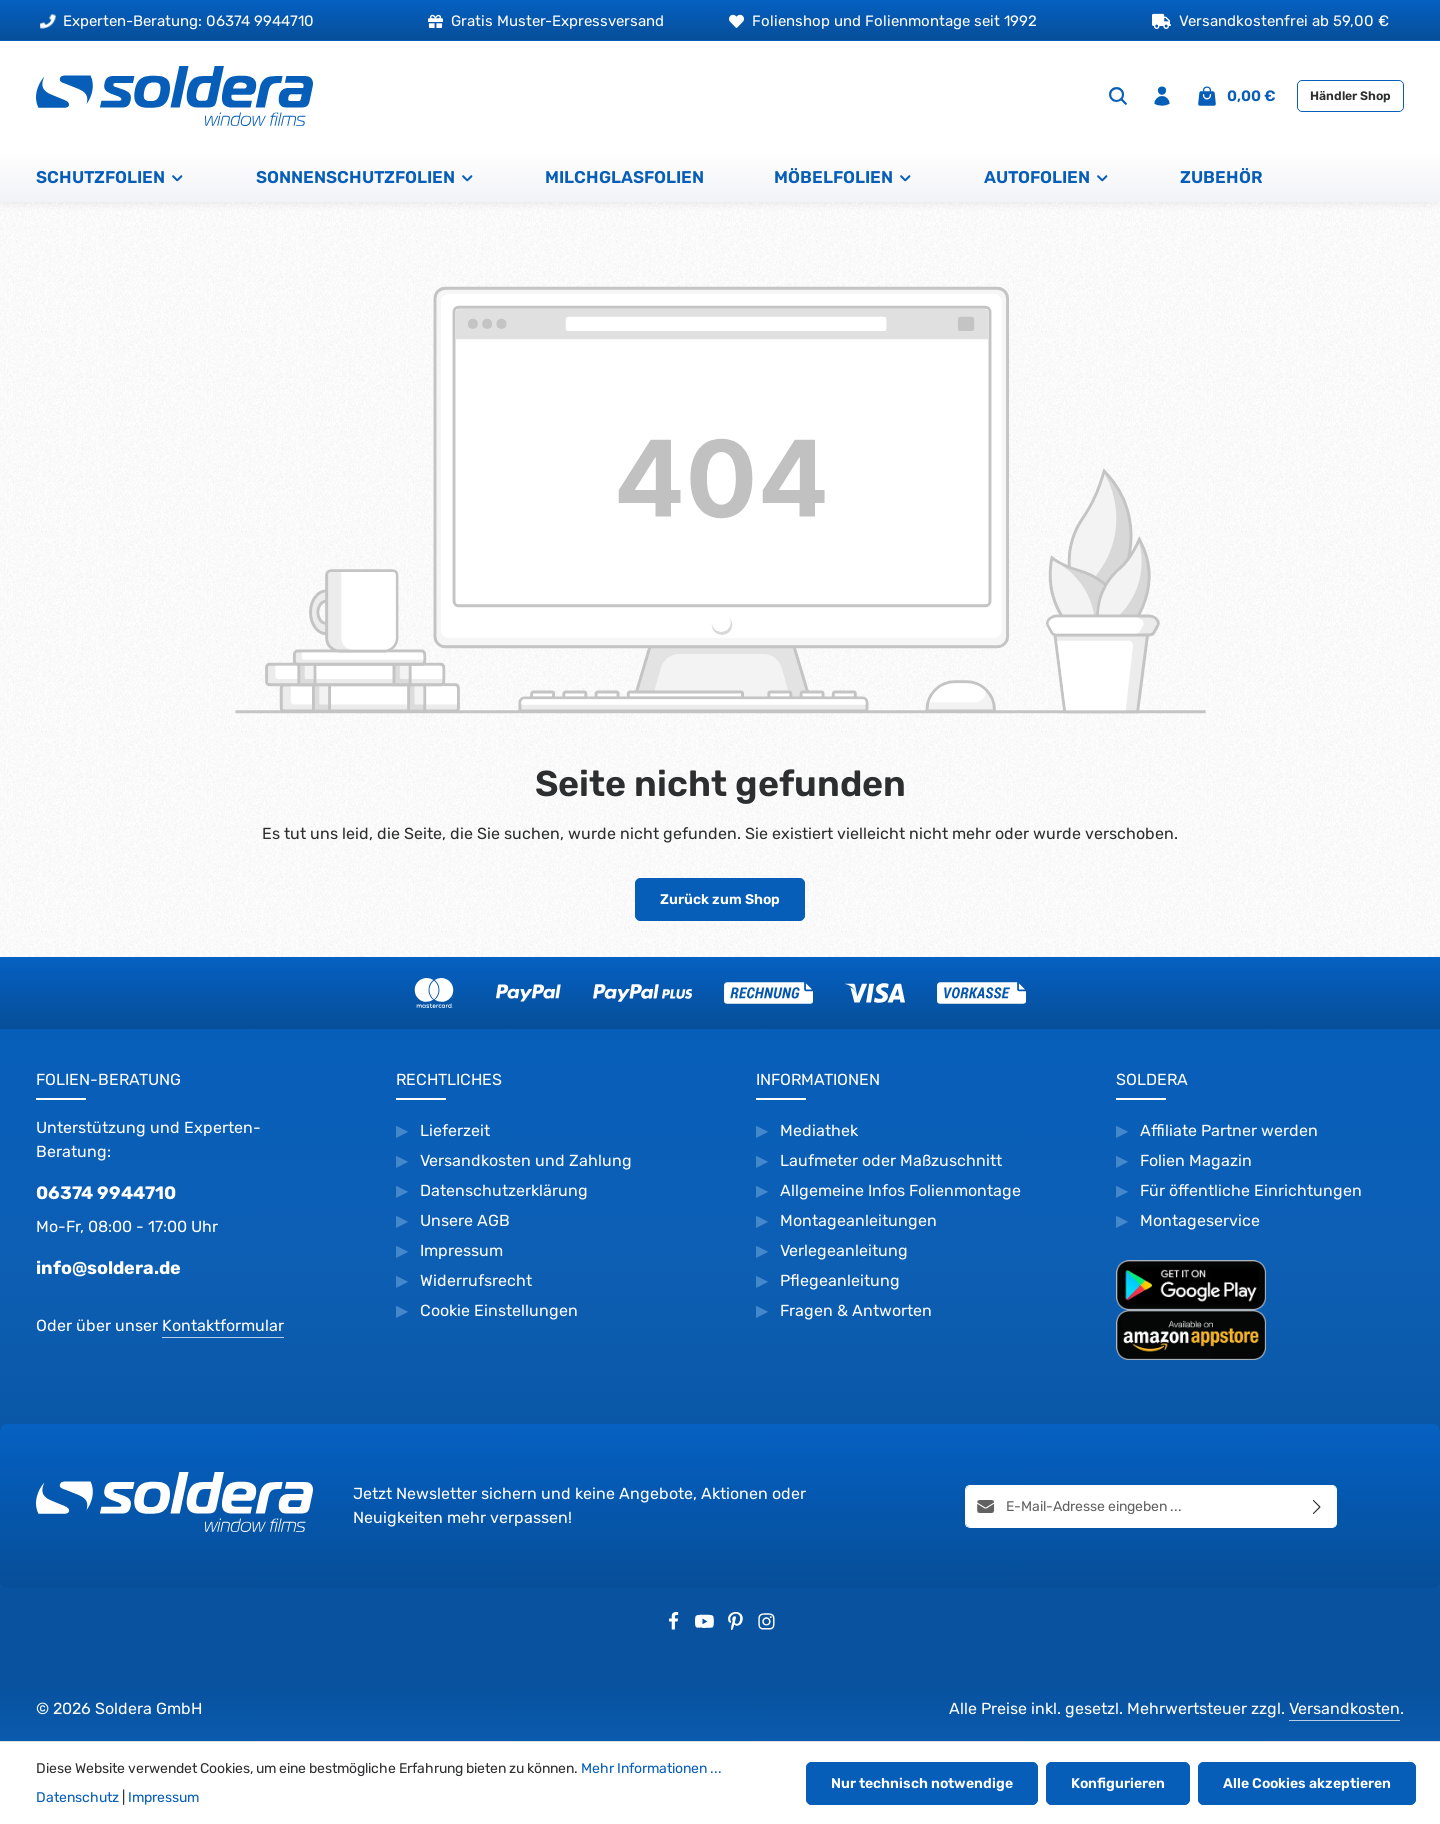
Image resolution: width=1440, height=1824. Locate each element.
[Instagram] (766, 1624)
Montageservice (1200, 1220)
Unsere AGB (465, 1220)
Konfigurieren (1118, 1783)
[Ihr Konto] (1162, 96)
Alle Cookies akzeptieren (1307, 1783)
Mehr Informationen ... (651, 1768)
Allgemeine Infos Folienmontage (900, 1190)
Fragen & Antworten (856, 1310)
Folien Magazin (1196, 1160)
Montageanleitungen (858, 1220)
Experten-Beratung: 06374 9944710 (177, 21)
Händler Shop (1350, 96)
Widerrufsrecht (478, 1280)
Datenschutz (77, 1797)
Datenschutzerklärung (504, 1190)
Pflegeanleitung (840, 1280)
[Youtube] (706, 1624)
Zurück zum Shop (720, 899)
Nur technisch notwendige (922, 1783)
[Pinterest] (737, 1624)
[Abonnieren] (1317, 1505)
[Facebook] (675, 1624)
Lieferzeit (455, 1130)
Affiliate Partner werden (1229, 1130)
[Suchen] (1118, 96)
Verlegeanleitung (844, 1250)
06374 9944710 (106, 1193)
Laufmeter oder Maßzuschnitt (891, 1160)
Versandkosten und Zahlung (526, 1160)
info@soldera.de (108, 1268)
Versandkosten (1344, 1708)
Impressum (461, 1250)
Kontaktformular (223, 1325)
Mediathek (819, 1130)
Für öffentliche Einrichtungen (1251, 1190)
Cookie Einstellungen (499, 1310)
